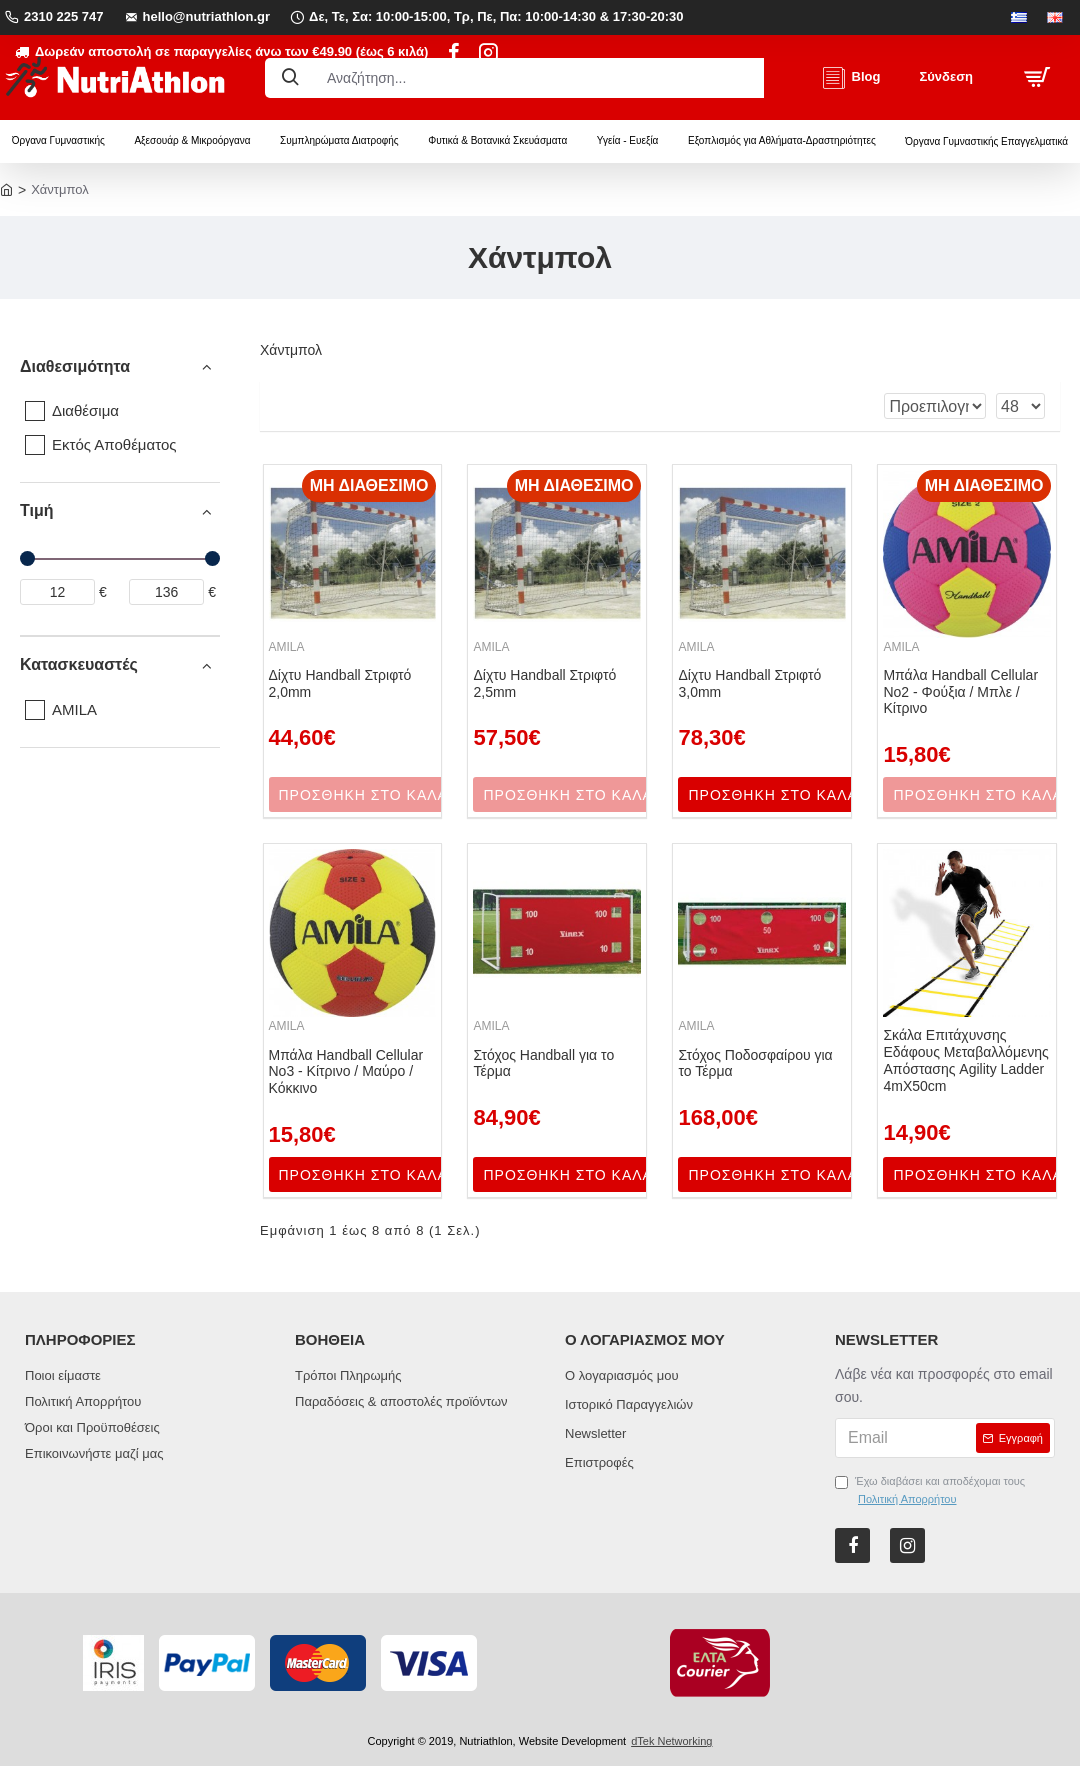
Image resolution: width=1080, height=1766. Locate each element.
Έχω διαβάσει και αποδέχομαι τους (930, 1491)
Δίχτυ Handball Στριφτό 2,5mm (544, 683)
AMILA (287, 647)
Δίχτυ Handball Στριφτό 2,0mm (340, 683)
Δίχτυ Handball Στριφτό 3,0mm (749, 683)
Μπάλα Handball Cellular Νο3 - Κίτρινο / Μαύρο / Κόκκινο (346, 1072)
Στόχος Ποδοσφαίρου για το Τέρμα (755, 1063)
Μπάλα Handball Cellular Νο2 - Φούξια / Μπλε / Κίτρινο (960, 692)
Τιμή (37, 510)
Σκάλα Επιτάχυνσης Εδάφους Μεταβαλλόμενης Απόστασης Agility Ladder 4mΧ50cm (965, 1060)
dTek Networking (671, 1741)
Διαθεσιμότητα (75, 366)
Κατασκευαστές (79, 664)
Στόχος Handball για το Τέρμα (543, 1063)
